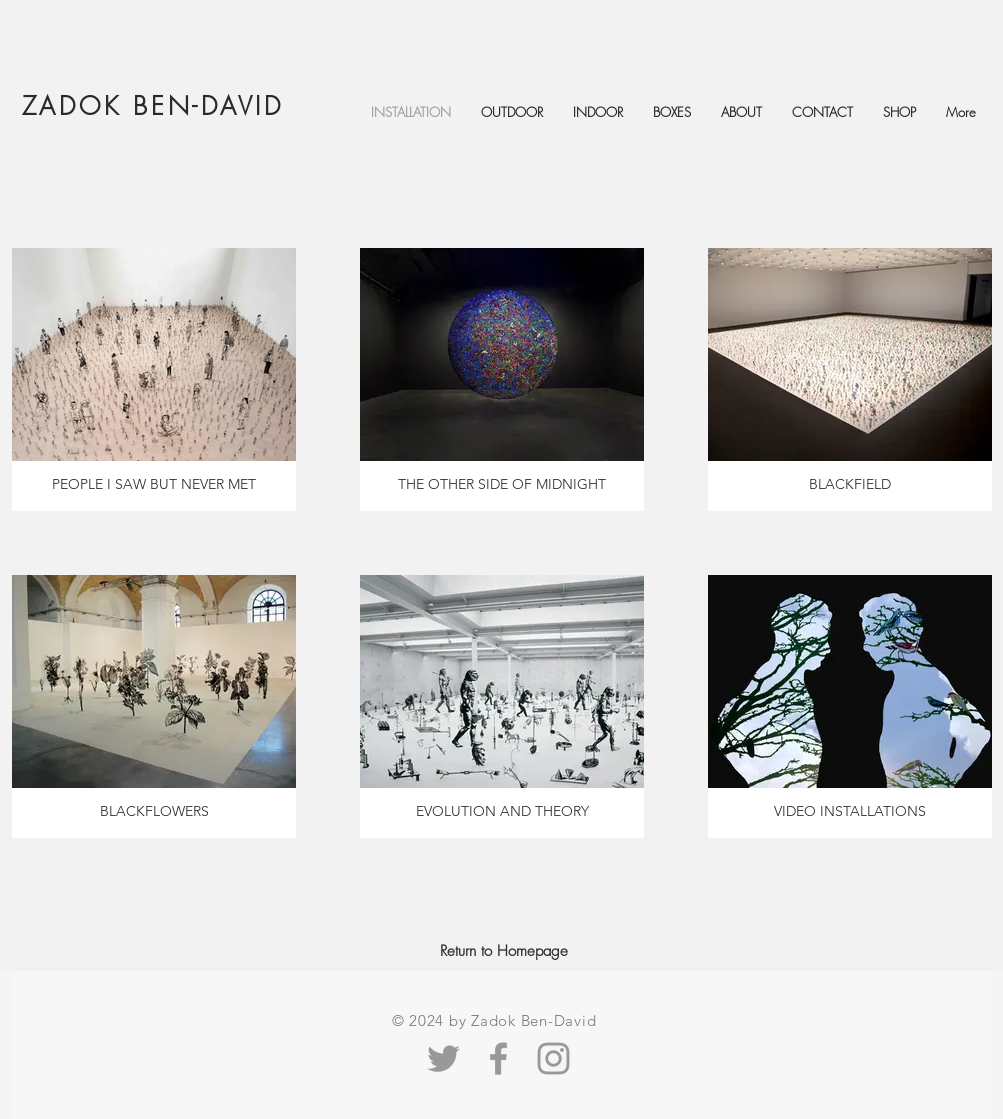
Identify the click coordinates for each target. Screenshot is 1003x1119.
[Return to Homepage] (504, 951)
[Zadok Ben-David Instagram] (553, 1058)
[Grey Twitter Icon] (443, 1058)
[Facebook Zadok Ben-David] (498, 1058)
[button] (741, 112)
